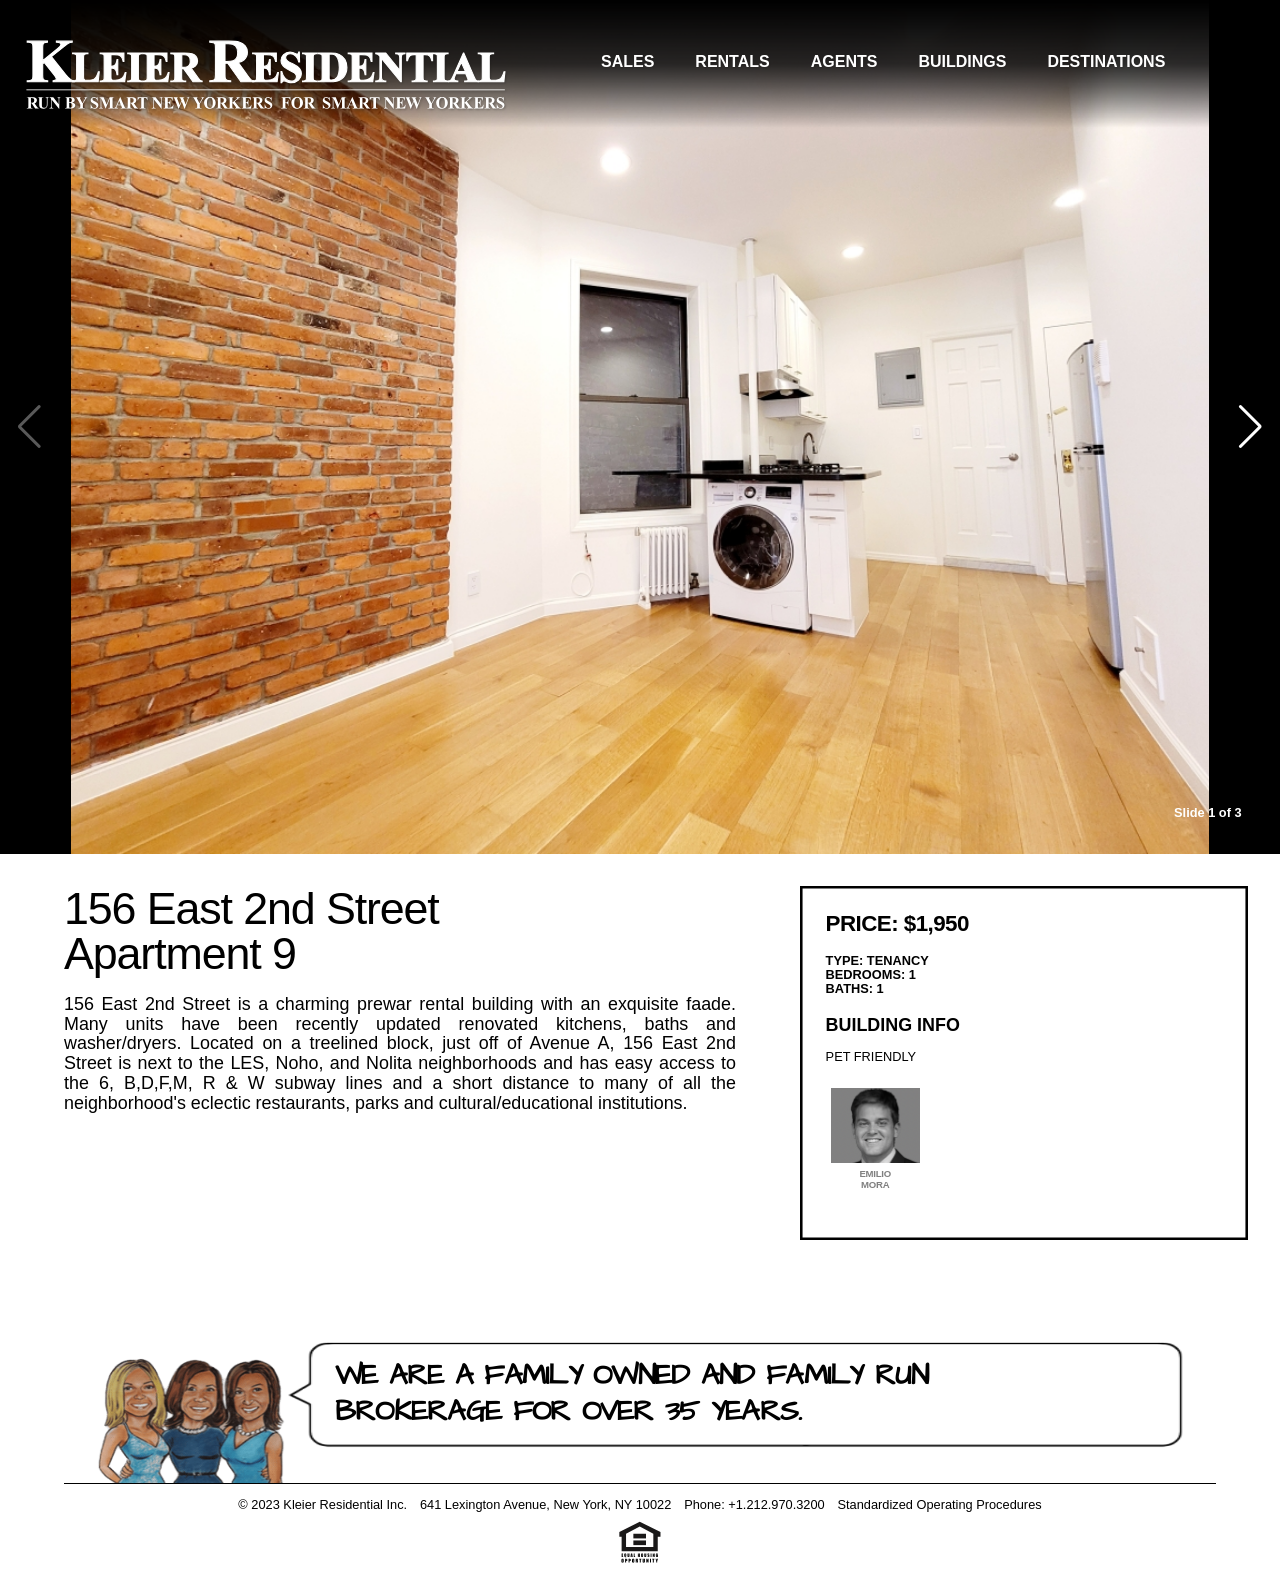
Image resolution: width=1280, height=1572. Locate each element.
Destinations (1106, 61)
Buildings (962, 61)
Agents (844, 61)
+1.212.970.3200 (776, 1504)
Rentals (732, 61)
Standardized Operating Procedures (939, 1504)
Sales (627, 61)
